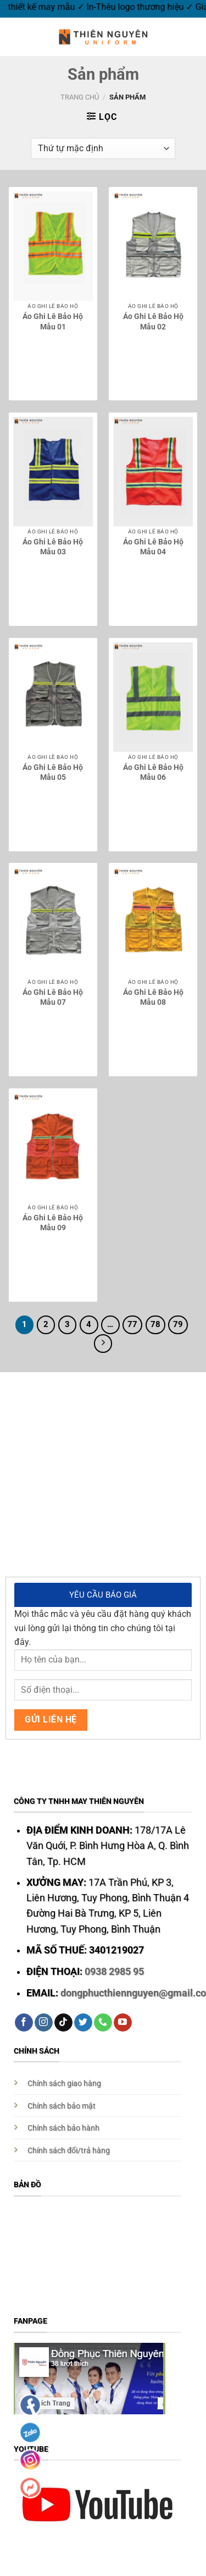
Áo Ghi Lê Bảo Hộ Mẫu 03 (53, 546)
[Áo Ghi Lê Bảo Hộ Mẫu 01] (53, 246)
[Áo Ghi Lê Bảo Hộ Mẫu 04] (153, 471)
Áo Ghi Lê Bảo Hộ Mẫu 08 (153, 997)
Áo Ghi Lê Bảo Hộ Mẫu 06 (153, 772)
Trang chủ (79, 97)
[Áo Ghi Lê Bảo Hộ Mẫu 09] (53, 1147)
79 (178, 1324)
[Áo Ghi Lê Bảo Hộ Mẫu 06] (153, 697)
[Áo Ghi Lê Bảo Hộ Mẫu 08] (153, 922)
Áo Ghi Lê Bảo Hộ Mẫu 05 (53, 772)
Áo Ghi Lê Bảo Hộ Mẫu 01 (53, 321)
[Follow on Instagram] (44, 2022)
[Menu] (14, 36)
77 (132, 1324)
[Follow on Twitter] (83, 2022)
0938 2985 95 (114, 1971)
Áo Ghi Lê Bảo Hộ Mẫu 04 (153, 546)
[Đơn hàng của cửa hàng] (103, 148)
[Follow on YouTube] (123, 2022)
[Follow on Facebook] (24, 2022)
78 (155, 1324)
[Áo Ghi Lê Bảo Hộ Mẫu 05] (53, 697)
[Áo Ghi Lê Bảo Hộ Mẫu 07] (53, 922)
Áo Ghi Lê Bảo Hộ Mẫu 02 (153, 321)
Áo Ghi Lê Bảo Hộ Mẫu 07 (53, 997)
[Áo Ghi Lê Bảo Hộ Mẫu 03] (53, 471)
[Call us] (103, 2022)
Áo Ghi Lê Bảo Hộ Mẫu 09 (53, 1222)
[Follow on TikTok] (63, 2022)
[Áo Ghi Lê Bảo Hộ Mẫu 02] (153, 246)
